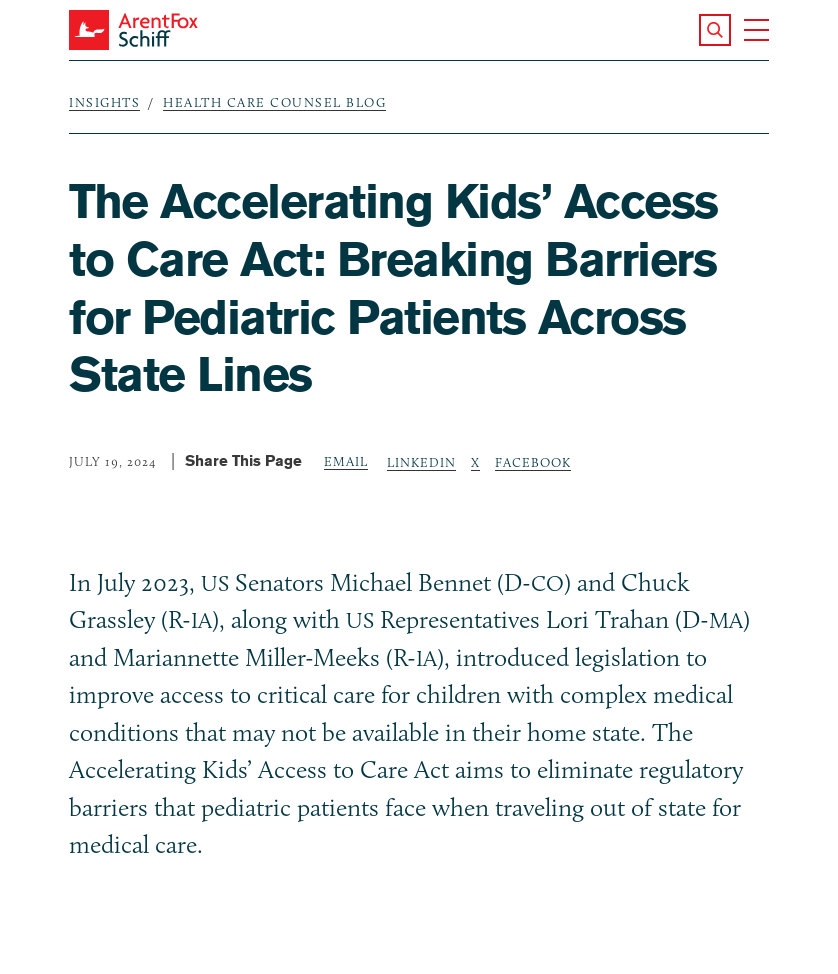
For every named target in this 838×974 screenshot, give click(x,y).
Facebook (533, 462)
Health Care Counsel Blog (274, 102)
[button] (715, 30)
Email (346, 461)
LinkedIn (421, 462)
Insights (104, 102)
